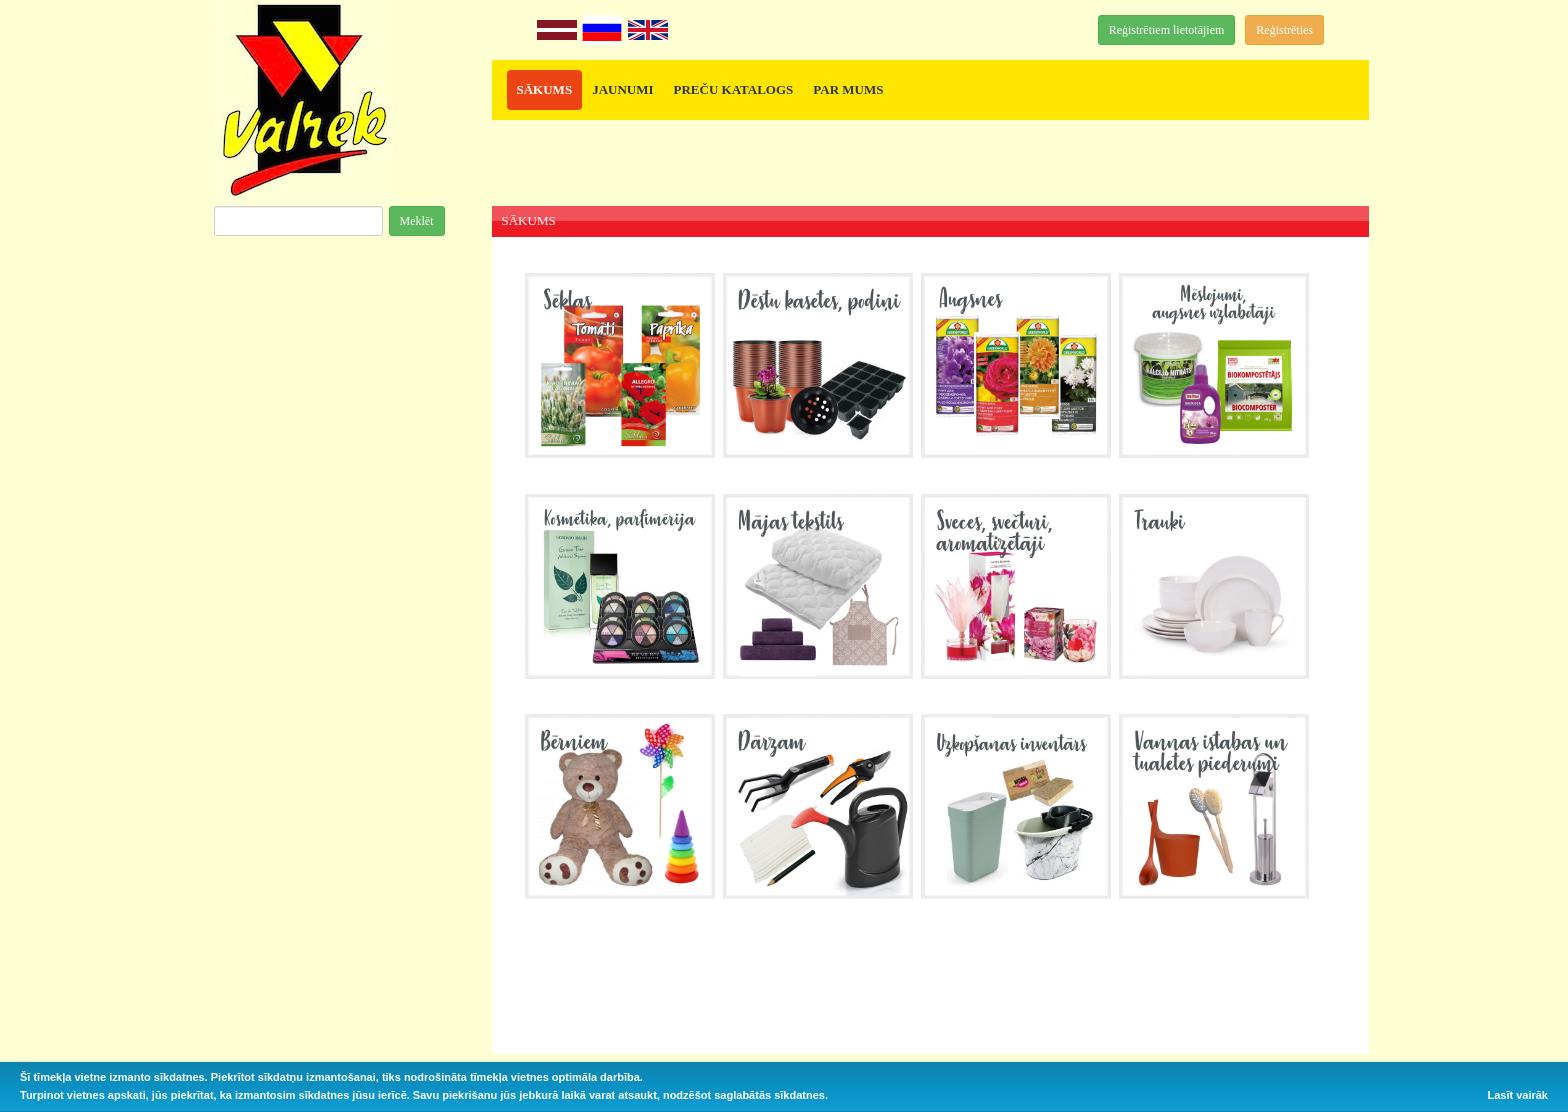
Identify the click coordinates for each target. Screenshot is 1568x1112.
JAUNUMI (622, 89)
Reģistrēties (1284, 30)
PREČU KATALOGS (734, 89)
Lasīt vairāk (1517, 1095)
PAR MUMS (848, 89)
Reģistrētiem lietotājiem (1167, 30)
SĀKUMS (545, 89)
